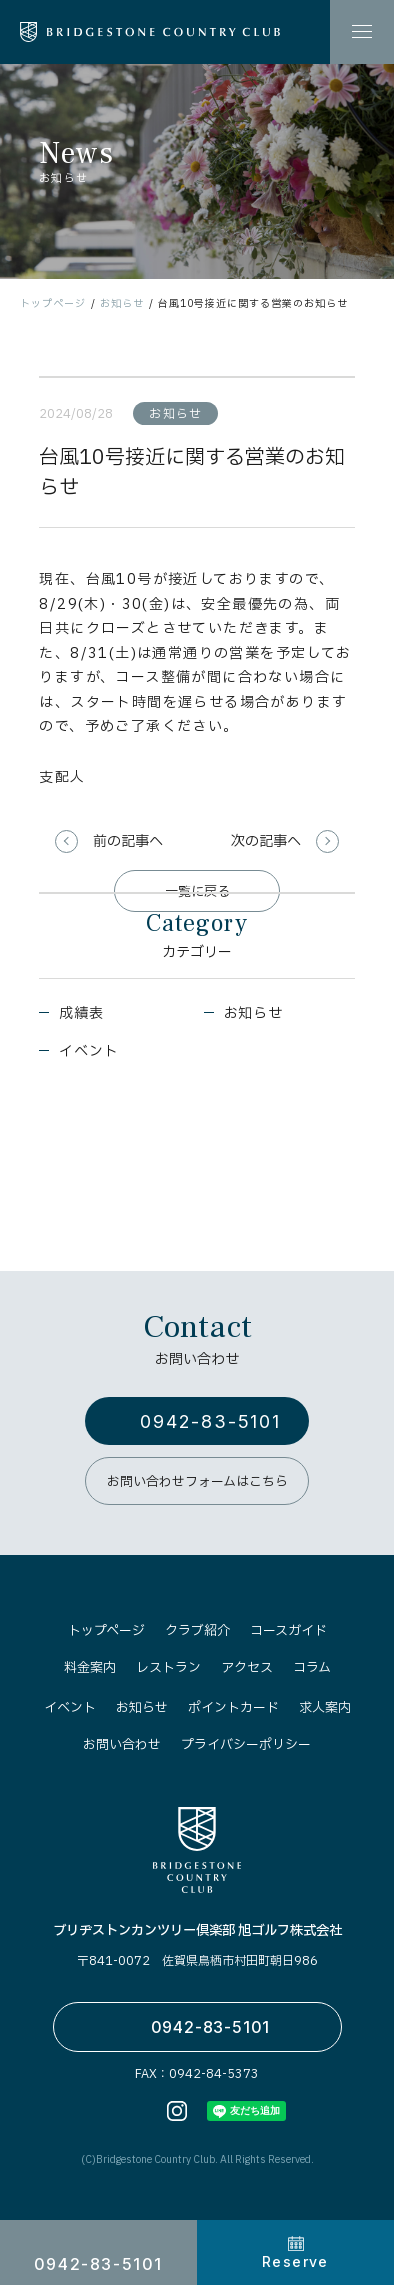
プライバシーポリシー (246, 1745)
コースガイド (288, 1631)
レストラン (168, 1668)
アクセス (247, 1668)
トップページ (53, 303)
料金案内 (90, 1668)
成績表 (81, 1013)
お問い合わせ (122, 1745)
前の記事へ (128, 841)
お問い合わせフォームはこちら (197, 1482)
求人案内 (325, 1708)
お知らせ (122, 303)
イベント (88, 1051)
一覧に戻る (197, 892)
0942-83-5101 (210, 1421)
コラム (312, 1668)
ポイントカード (233, 1708)
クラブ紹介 (197, 1631)
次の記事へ (266, 841)
